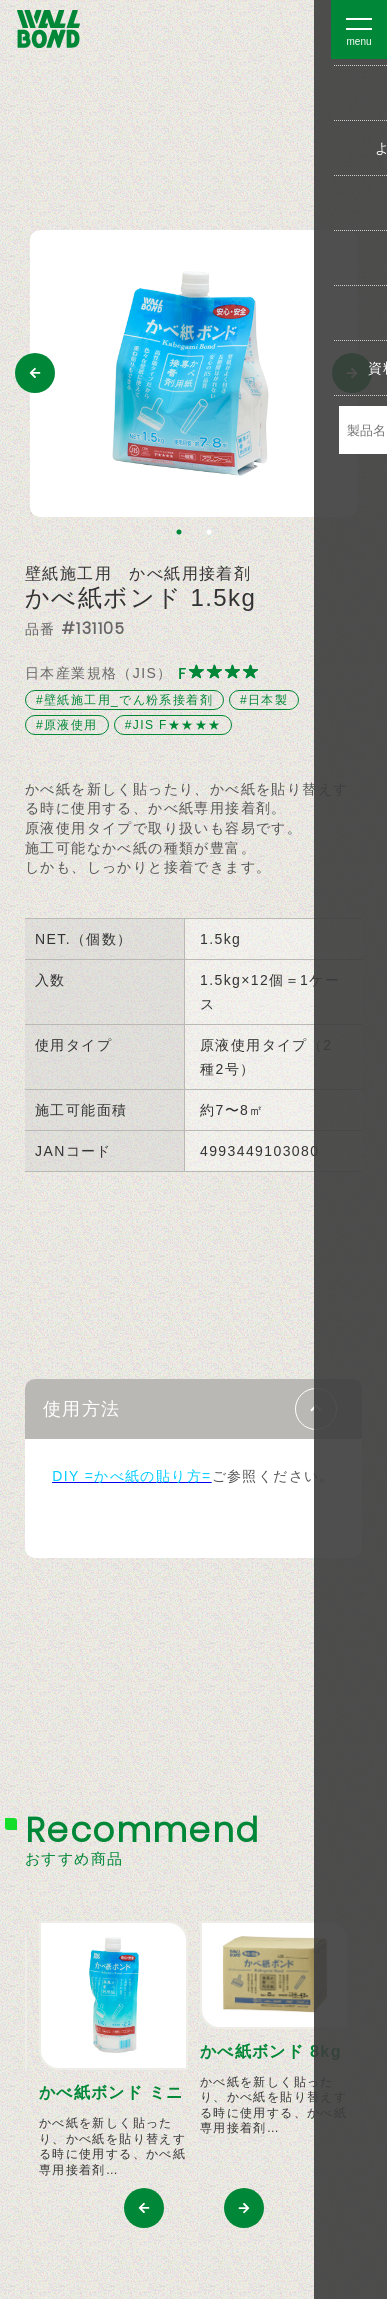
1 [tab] (179, 532)
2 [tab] (209, 532)
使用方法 (82, 1409)
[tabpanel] (193, 373)
